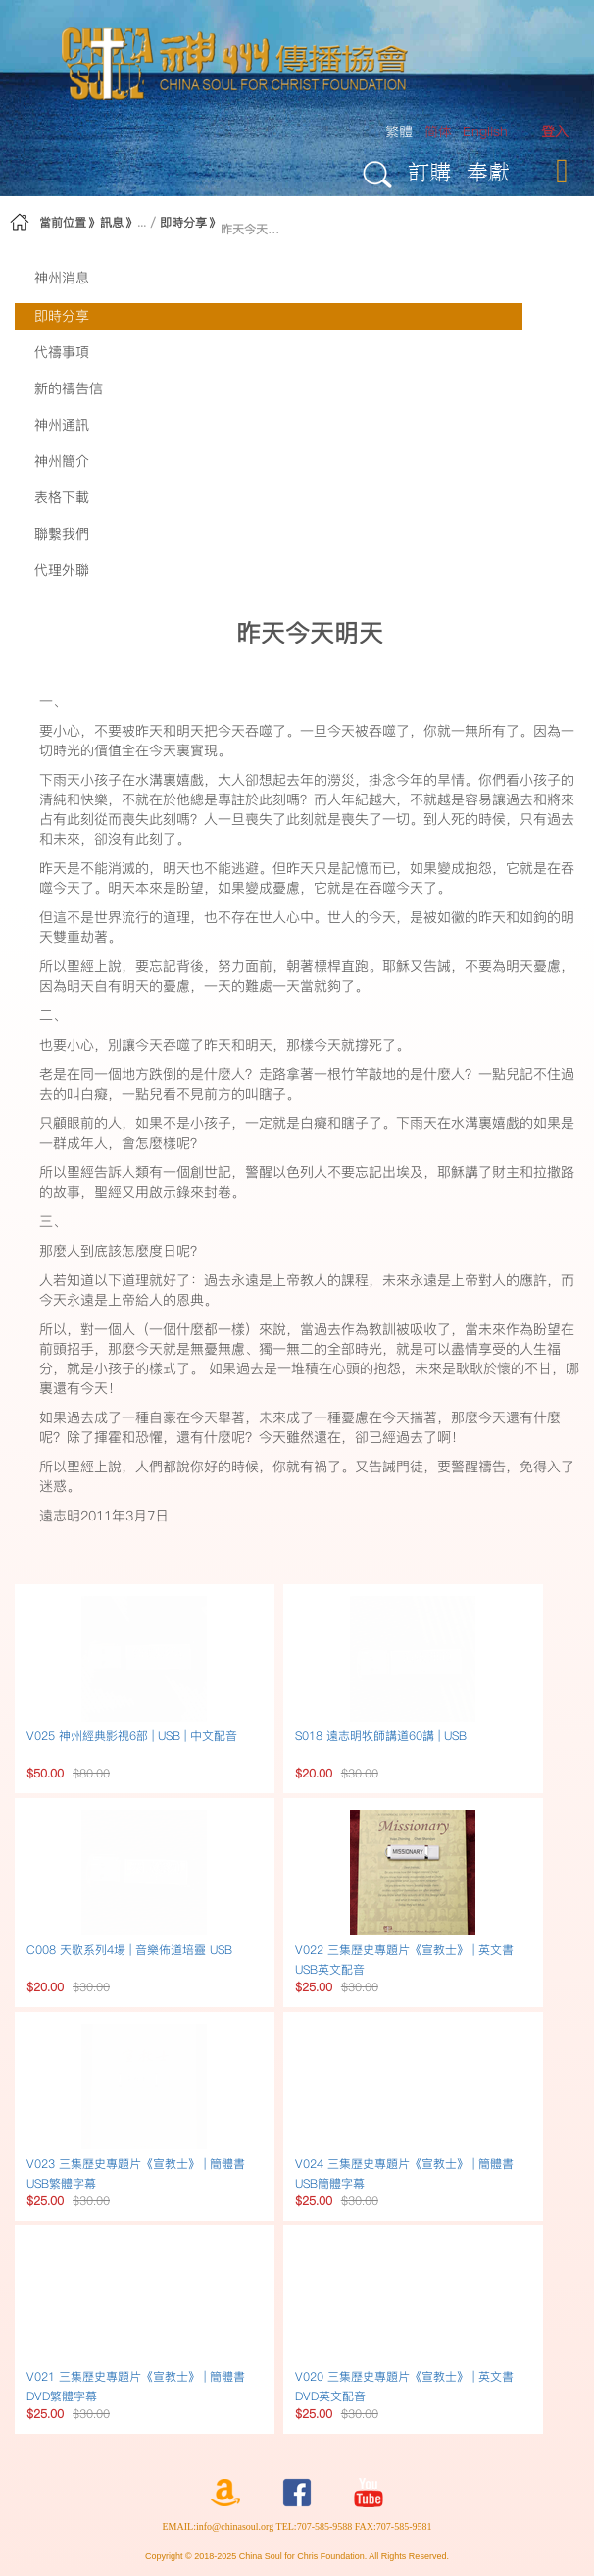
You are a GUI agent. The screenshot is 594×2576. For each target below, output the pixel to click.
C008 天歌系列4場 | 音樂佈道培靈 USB (129, 1949)
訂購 (429, 171)
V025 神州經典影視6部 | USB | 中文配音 (131, 1735)
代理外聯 (61, 570)
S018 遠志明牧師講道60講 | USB (381, 1735)
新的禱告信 (68, 388)
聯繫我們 (61, 533)
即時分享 (183, 222)
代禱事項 (61, 352)
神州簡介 (61, 461)
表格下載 (61, 497)
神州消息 (61, 277)
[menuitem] (555, 132)
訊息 (112, 222)
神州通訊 (61, 425)
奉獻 (488, 171)
